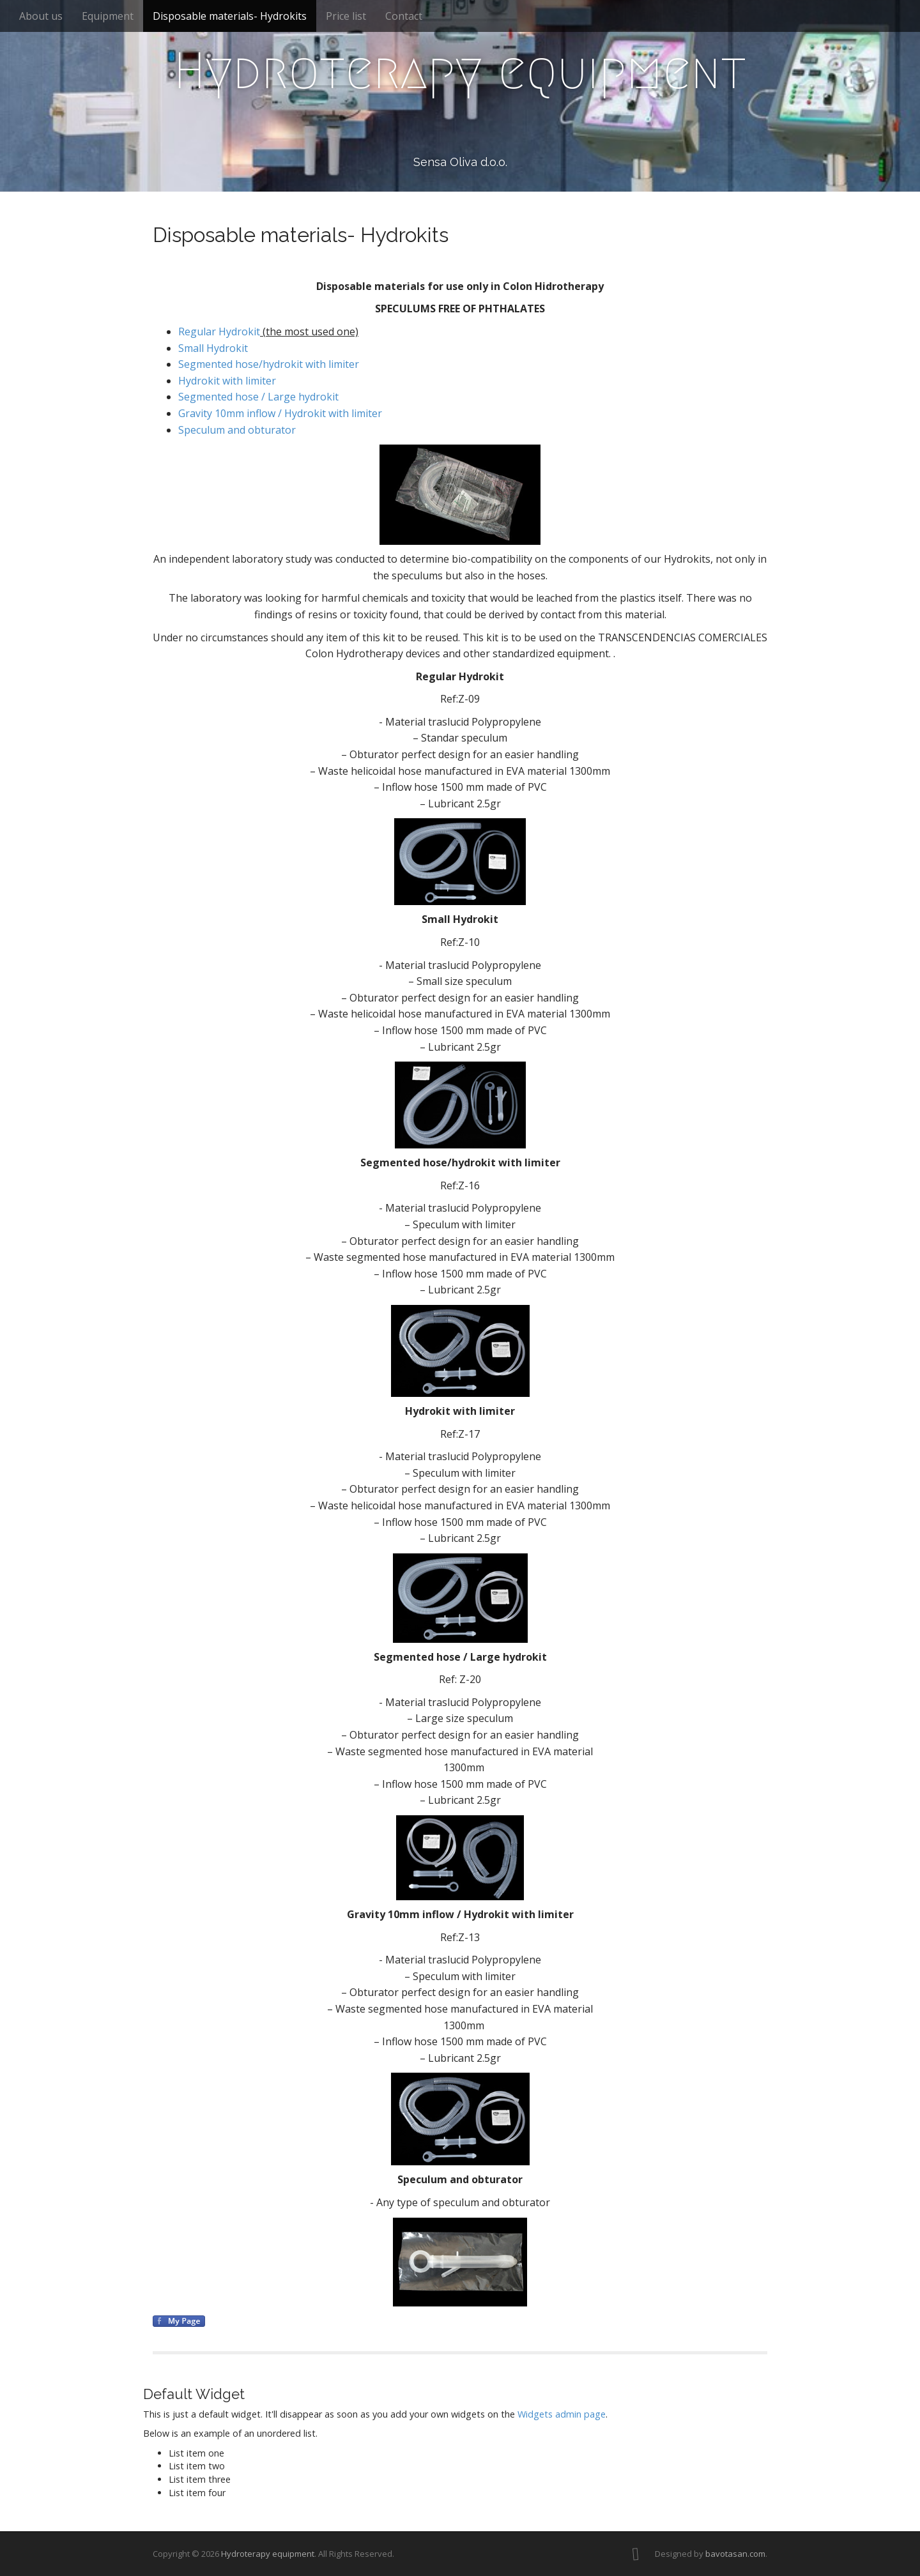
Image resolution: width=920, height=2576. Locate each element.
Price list (346, 16)
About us (41, 16)
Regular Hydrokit (219, 331)
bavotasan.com (735, 2553)
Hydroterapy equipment (460, 70)
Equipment (108, 16)
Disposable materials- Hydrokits (230, 16)
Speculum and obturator (237, 430)
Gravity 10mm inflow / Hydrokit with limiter (280, 413)
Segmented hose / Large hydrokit (258, 397)
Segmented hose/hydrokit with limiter (268, 364)
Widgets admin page (562, 2414)
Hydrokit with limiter (227, 381)
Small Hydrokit (213, 348)
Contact (403, 16)
